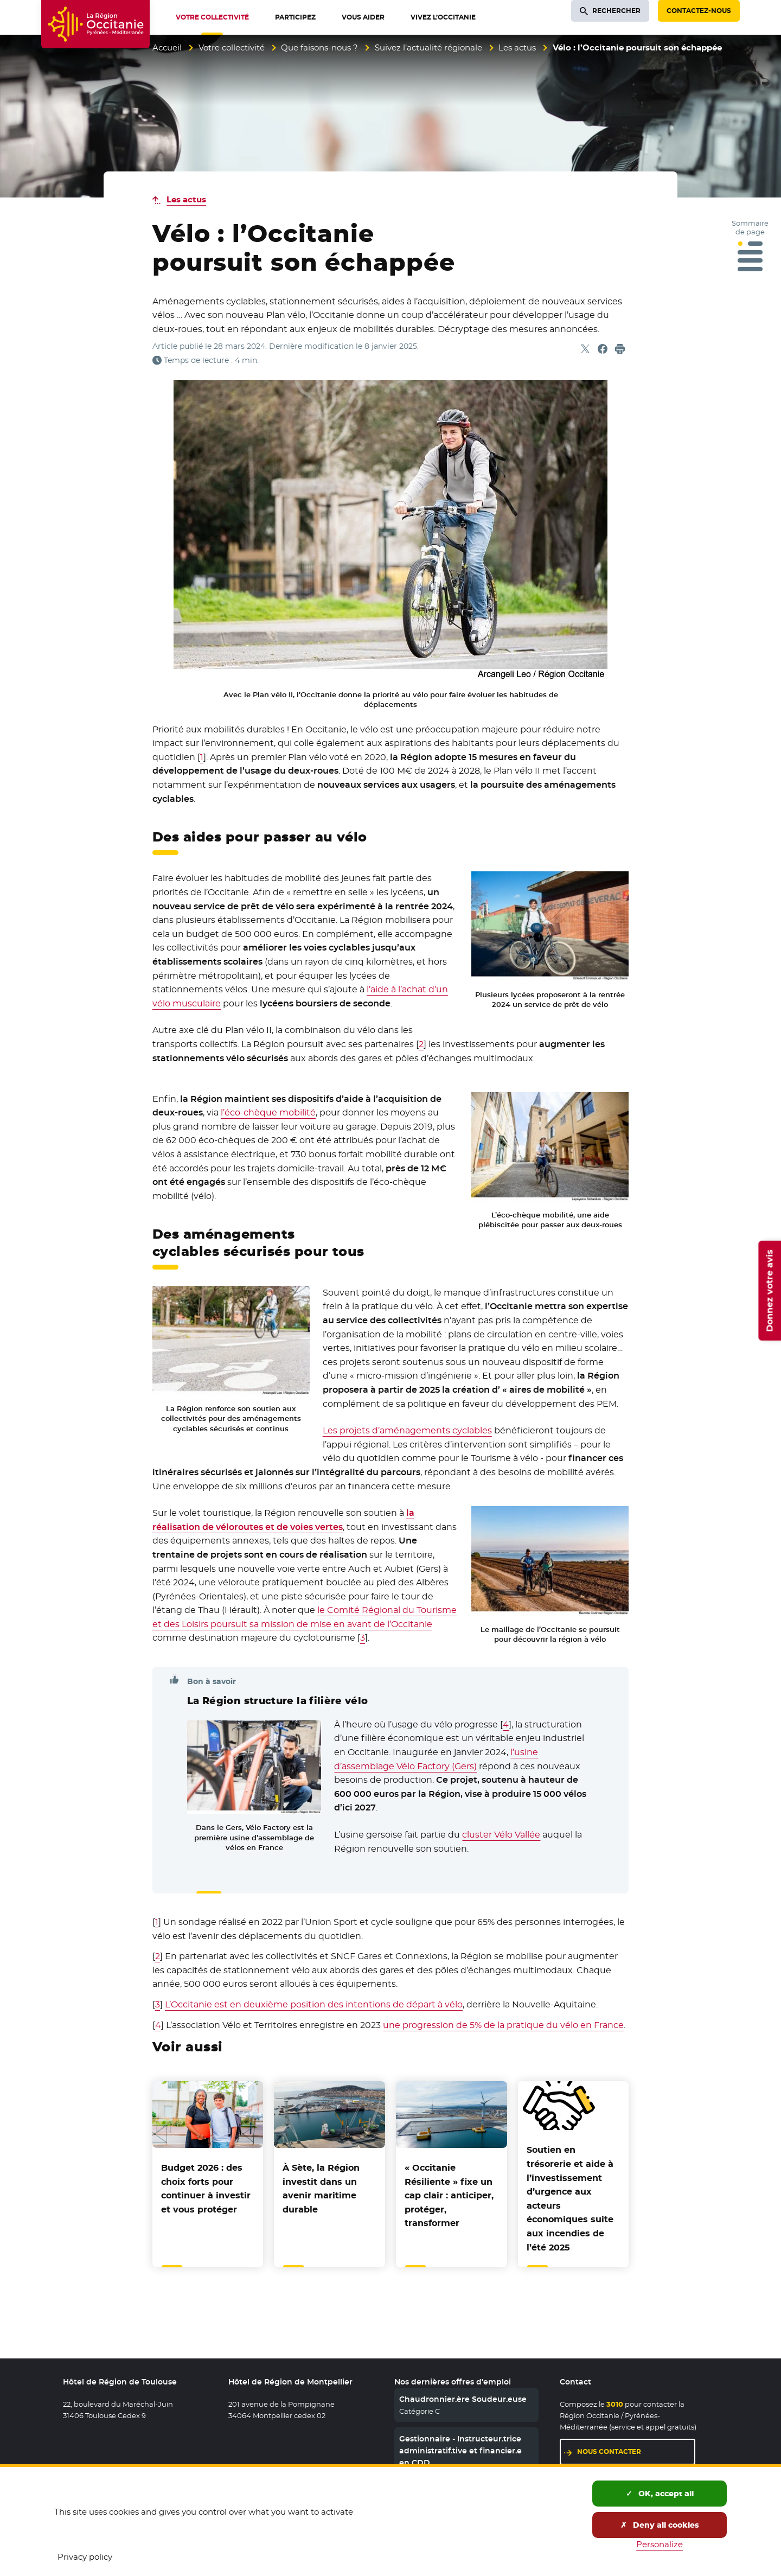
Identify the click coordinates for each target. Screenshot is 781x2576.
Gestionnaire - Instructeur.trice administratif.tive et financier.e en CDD (460, 2451)
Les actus (517, 47)
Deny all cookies (659, 2525)
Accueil (167, 47)
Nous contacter (609, 2451)
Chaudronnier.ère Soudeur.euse (463, 2399)
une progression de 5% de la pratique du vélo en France (503, 2025)
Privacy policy (84, 2557)
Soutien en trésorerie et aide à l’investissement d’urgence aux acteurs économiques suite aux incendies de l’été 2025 (570, 2198)
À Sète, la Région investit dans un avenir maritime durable (321, 2189)
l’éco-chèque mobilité (268, 1112)
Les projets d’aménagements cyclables (407, 1430)
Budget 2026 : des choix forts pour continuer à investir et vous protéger (206, 2189)
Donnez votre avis (769, 1290)
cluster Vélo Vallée (501, 1834)
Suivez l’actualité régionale (428, 47)
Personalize (659, 2544)
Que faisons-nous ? (319, 47)
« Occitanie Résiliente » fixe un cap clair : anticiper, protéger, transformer (449, 2195)
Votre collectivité (232, 47)
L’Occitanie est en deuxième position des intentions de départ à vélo (314, 2004)
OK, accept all (660, 2493)
